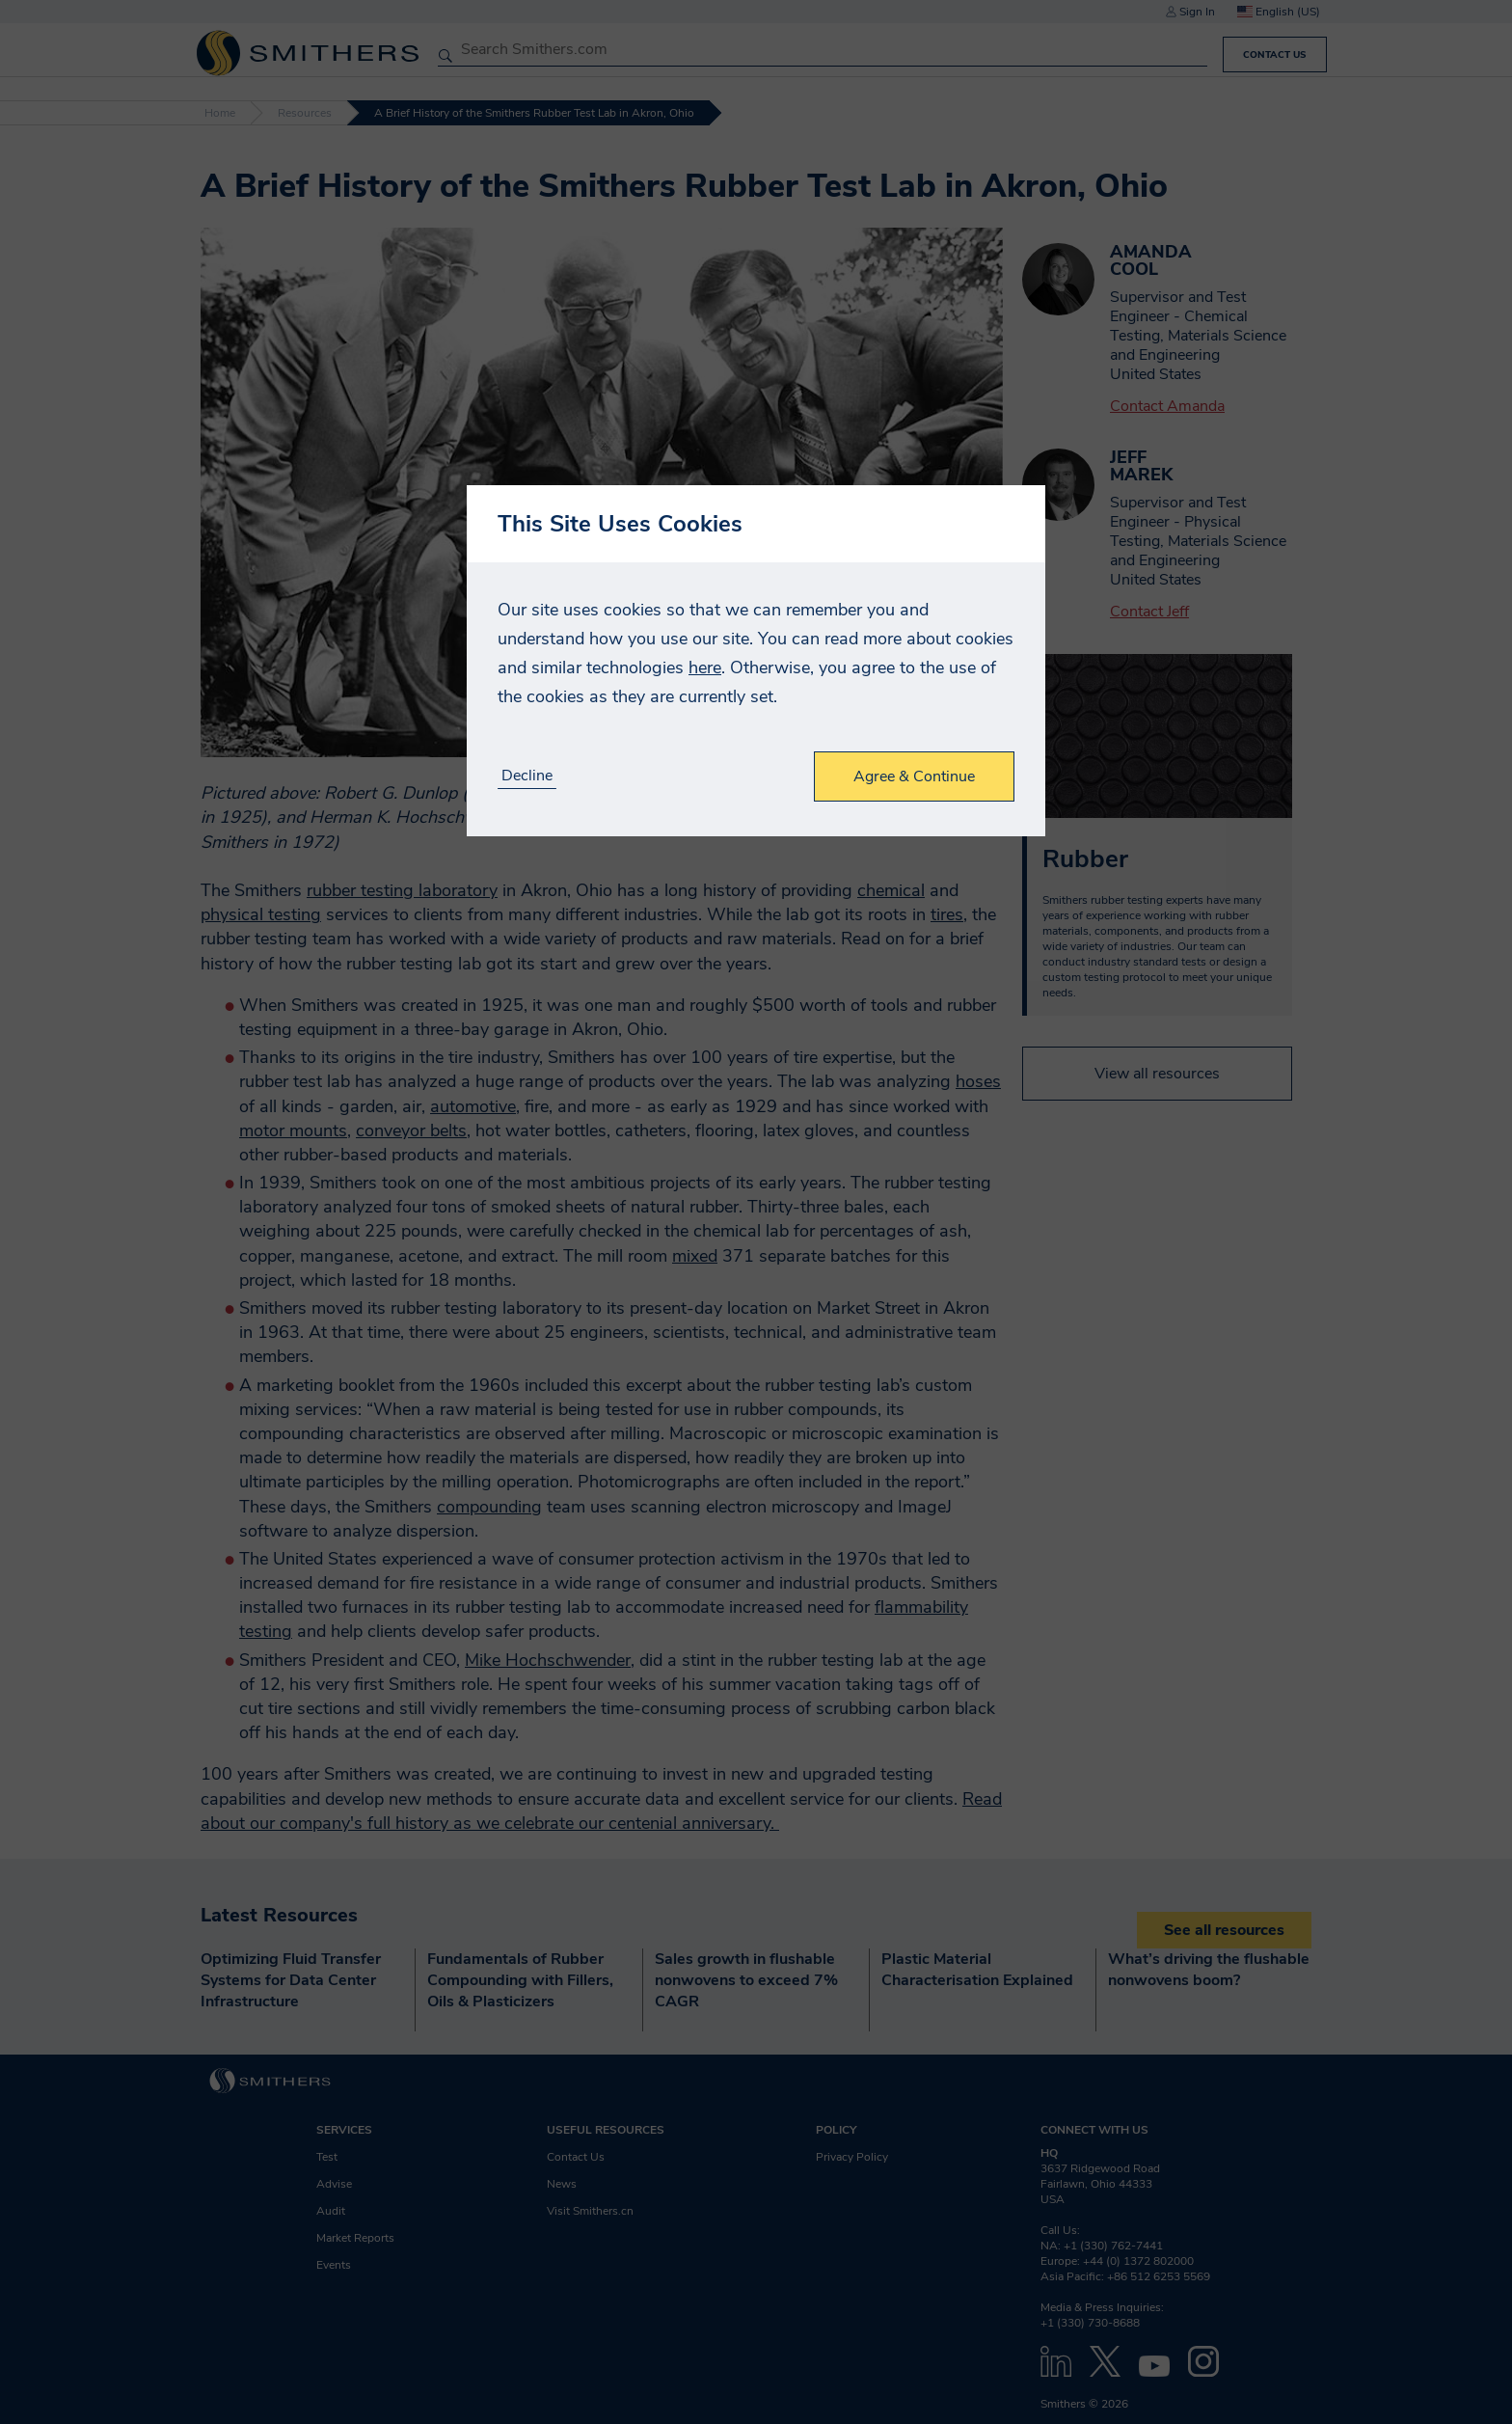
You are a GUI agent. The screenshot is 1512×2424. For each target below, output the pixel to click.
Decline (527, 776)
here (704, 667)
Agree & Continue (914, 776)
